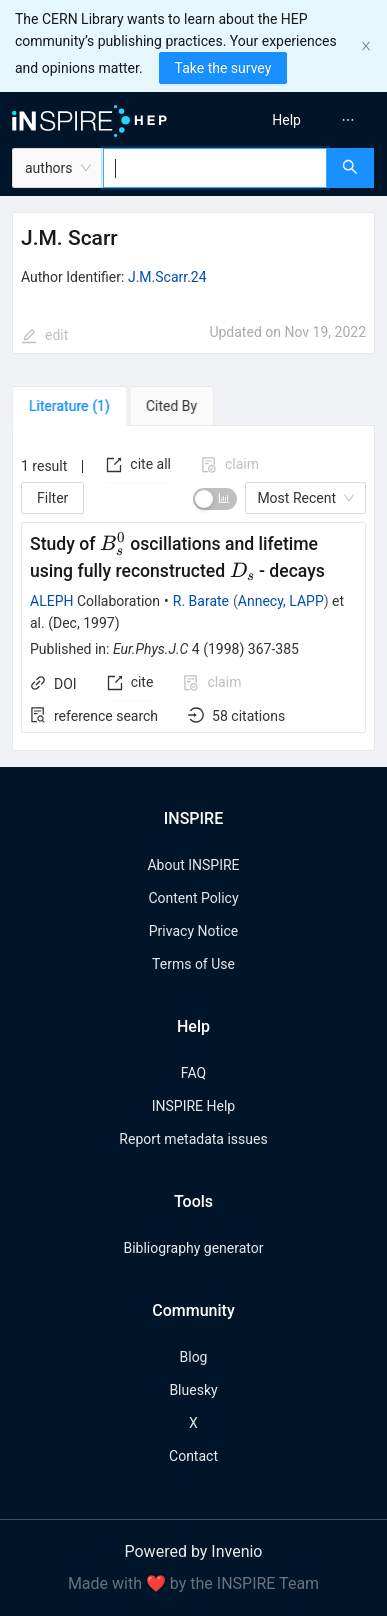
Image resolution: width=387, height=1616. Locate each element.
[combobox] (215, 168)
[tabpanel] (193, 589)
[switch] (215, 499)
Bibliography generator (193, 1248)
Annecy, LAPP (281, 601)
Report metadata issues (193, 1139)
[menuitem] (286, 120)
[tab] (69, 406)
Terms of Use (193, 964)
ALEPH (51, 601)
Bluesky (193, 1390)
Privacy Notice (193, 931)
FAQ (193, 1073)
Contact (193, 1456)
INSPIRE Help (193, 1106)
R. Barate (201, 601)
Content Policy (193, 898)
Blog (194, 1357)
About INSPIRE (193, 865)
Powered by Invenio (194, 1551)
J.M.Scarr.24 (167, 277)
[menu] (294, 120)
